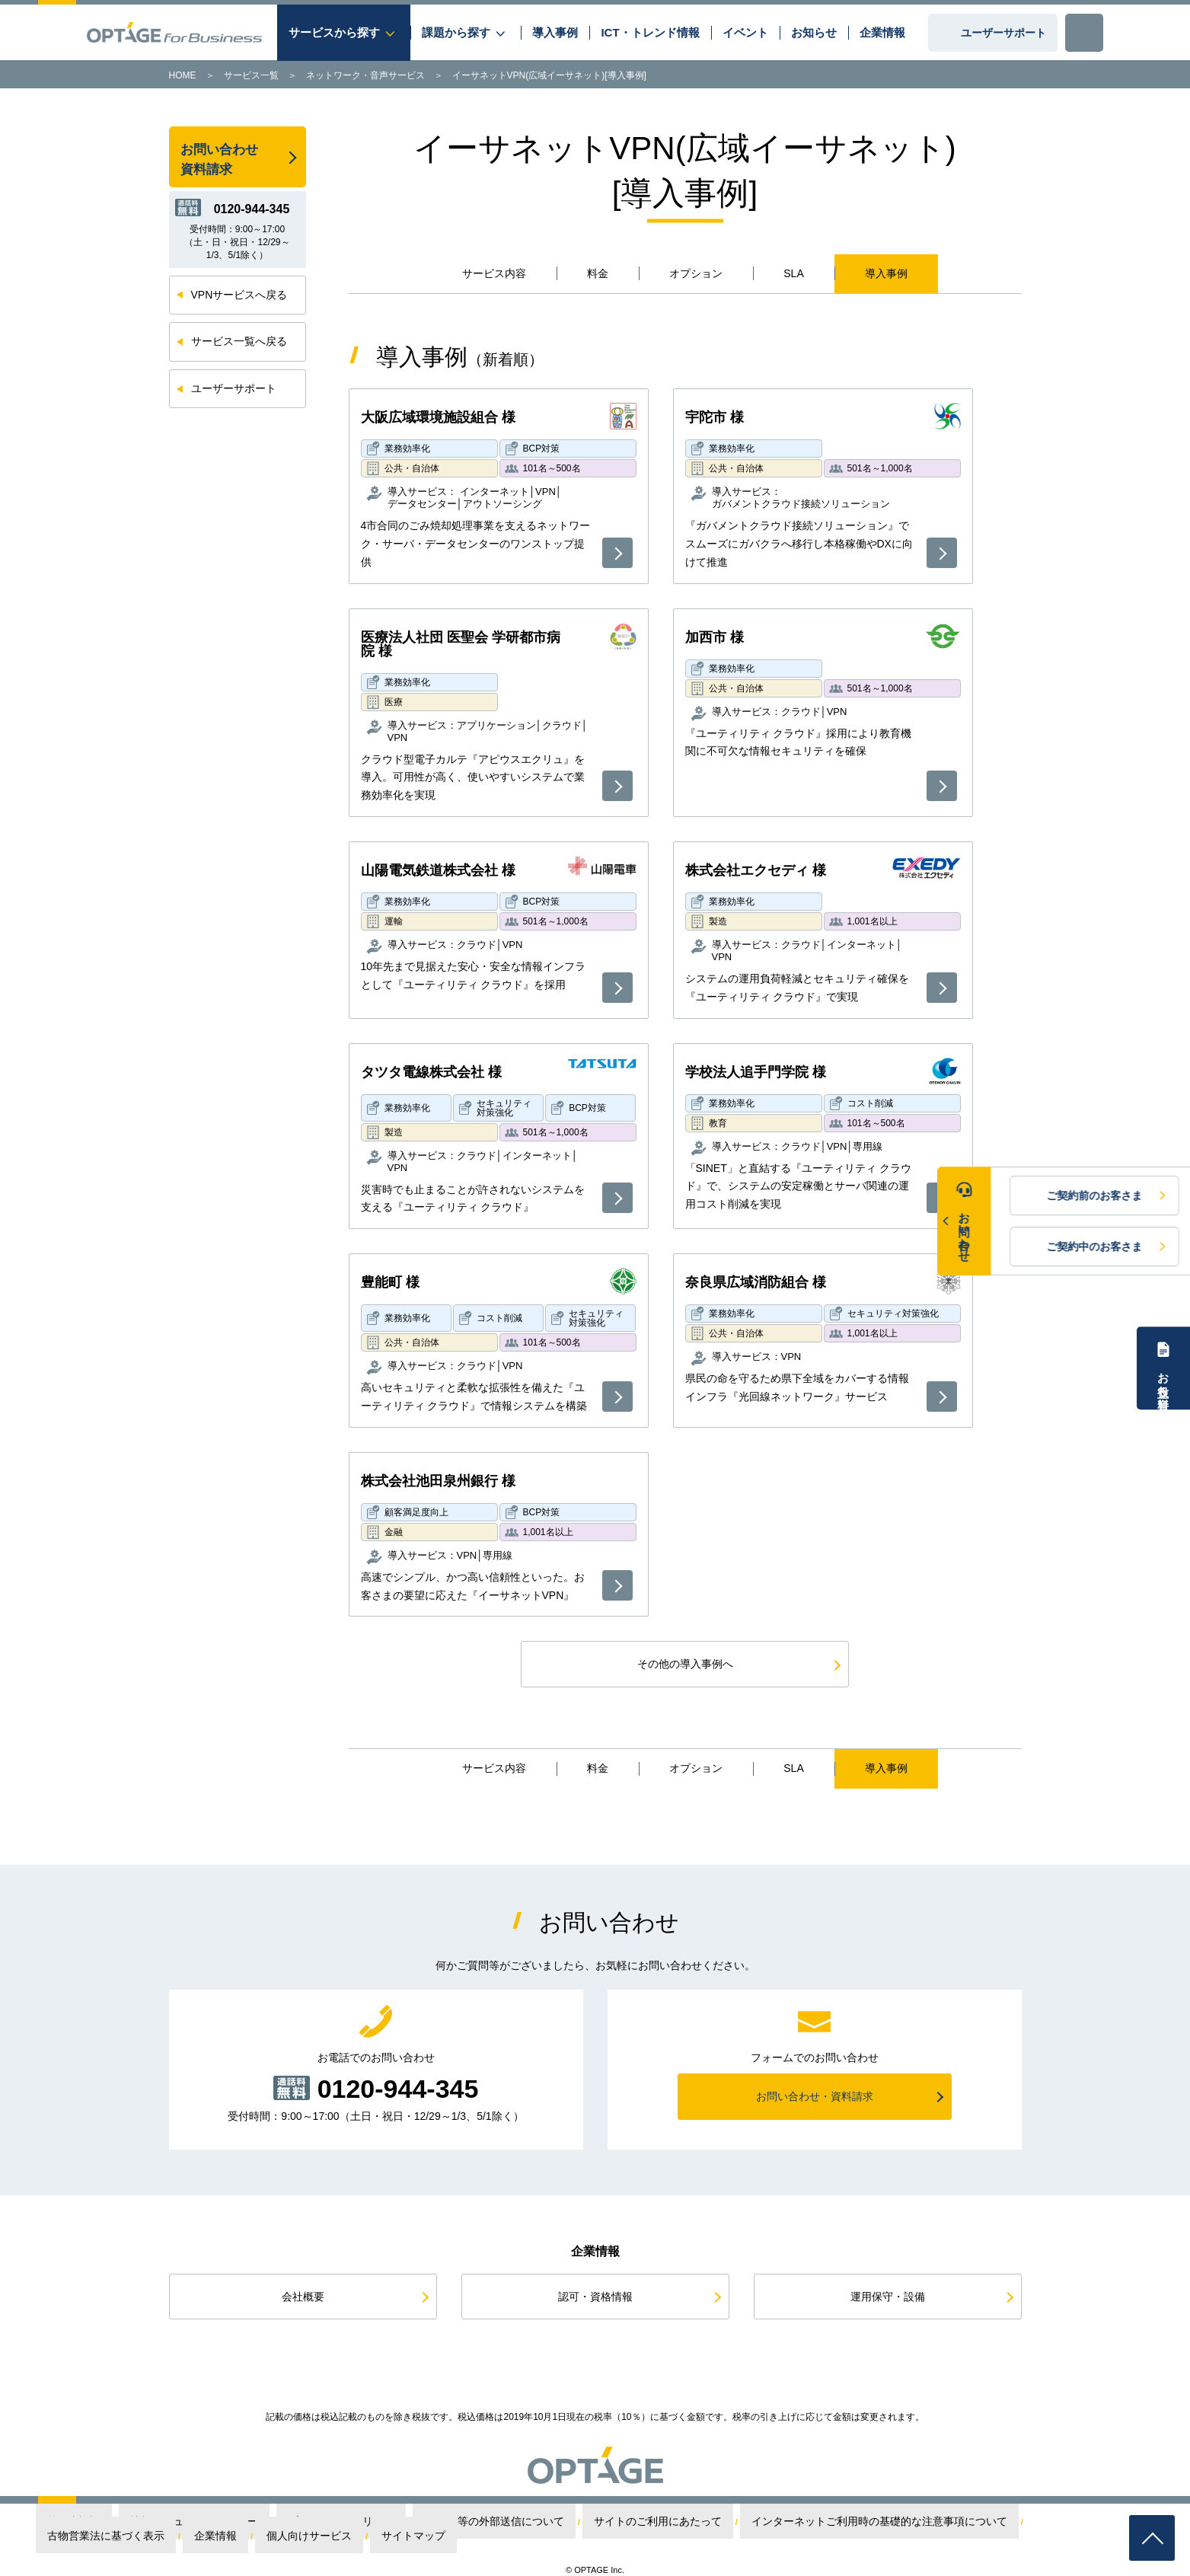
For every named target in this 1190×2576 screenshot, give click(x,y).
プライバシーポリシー (303, 2522)
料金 (597, 273)
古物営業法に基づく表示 (860, 2522)
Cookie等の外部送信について (414, 2522)
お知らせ (814, 32)
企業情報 (882, 32)
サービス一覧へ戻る (239, 341)
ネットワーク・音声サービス (365, 75)
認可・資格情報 (595, 2296)
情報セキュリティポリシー (196, 2522)
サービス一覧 (251, 75)
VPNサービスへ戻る (239, 295)
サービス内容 (494, 273)
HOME (182, 75)
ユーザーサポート (1003, 33)
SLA (793, 273)
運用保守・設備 (887, 2296)
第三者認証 (111, 2522)
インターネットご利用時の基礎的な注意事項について (698, 2522)
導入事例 (555, 32)
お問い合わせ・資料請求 (814, 2096)
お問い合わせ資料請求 (219, 159)
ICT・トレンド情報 (650, 32)
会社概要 (303, 2296)
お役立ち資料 (1163, 1377)
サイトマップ (1075, 2522)
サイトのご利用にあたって (533, 2522)
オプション (696, 273)
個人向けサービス (1001, 2522)
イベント (745, 32)
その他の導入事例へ (685, 1664)
